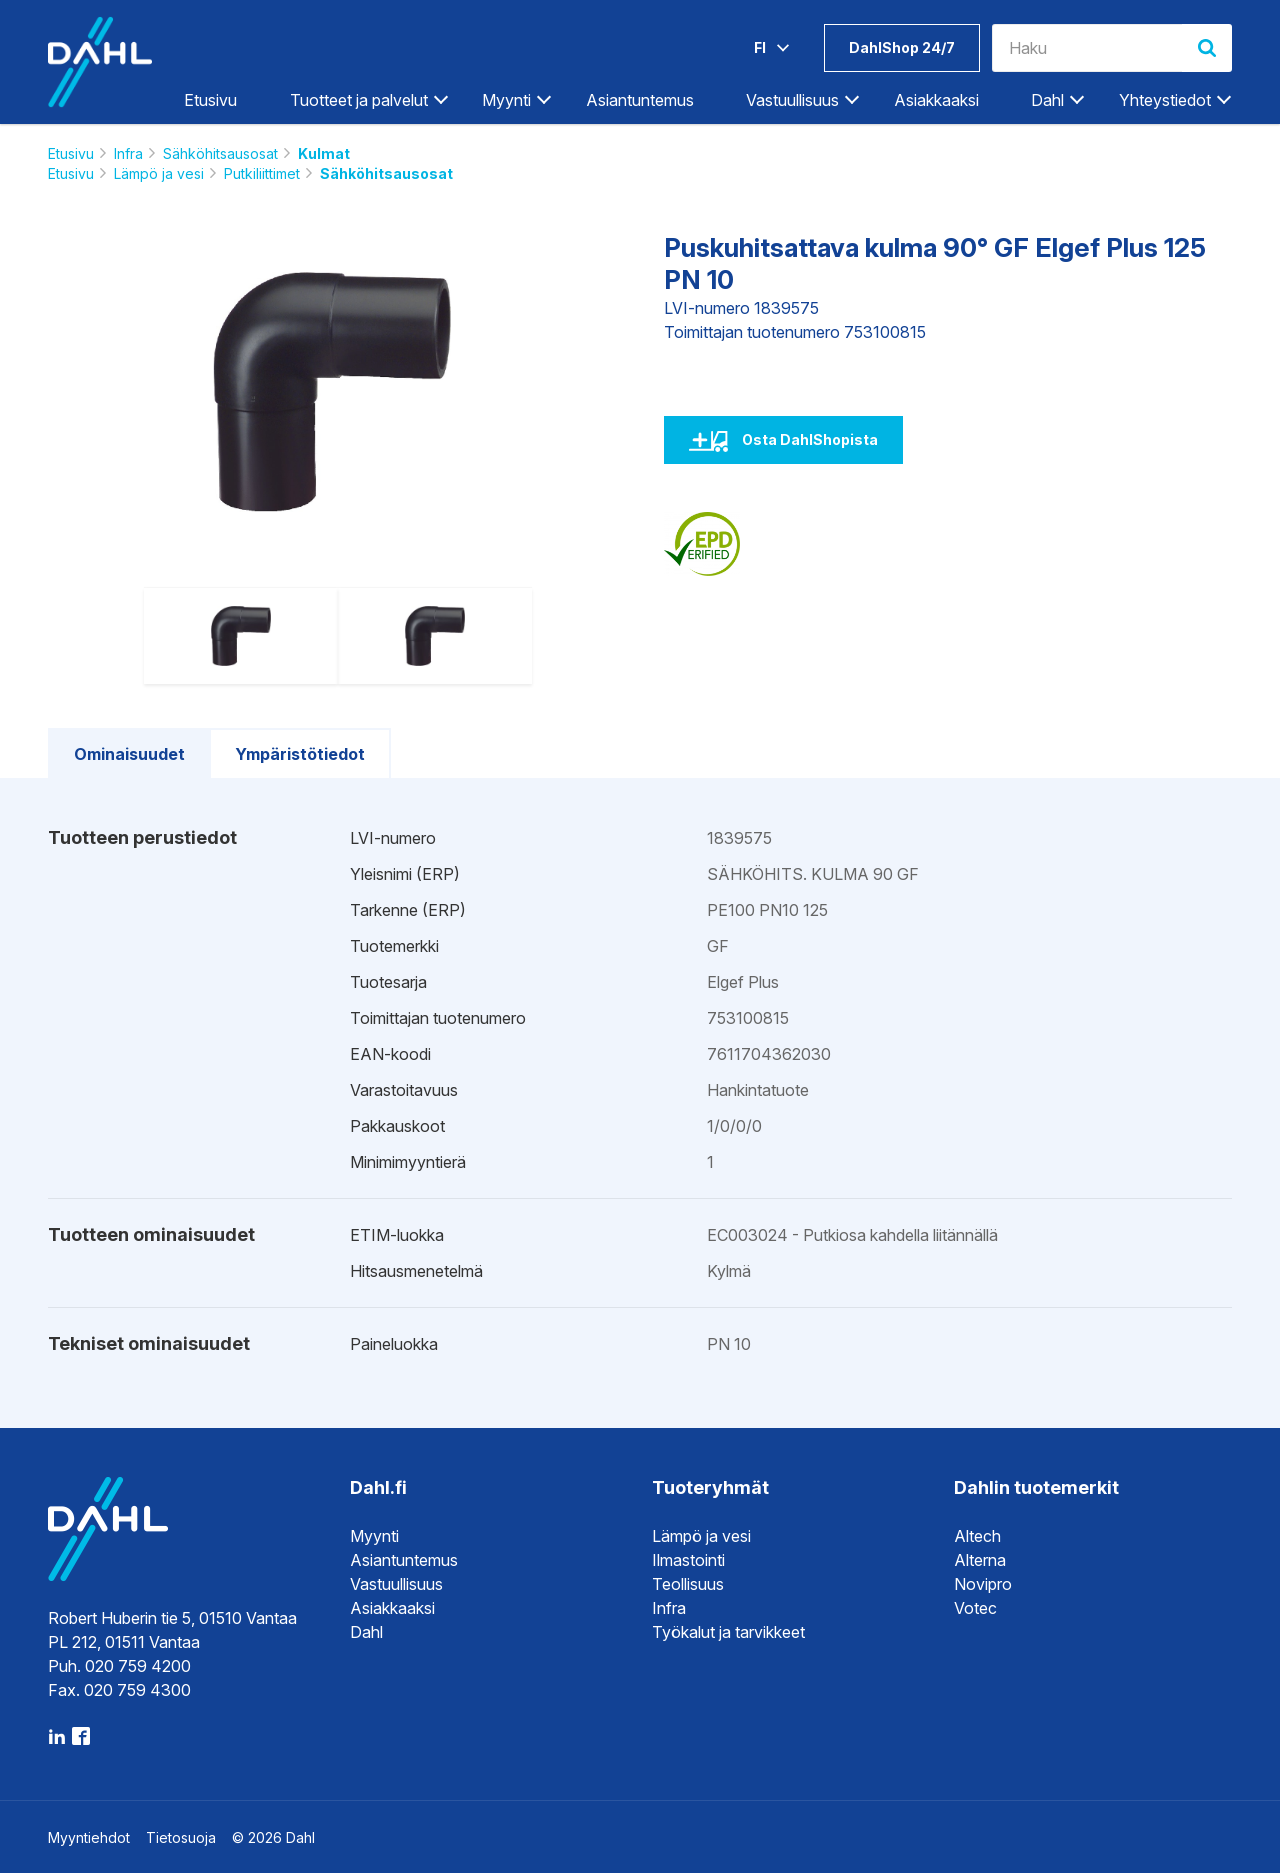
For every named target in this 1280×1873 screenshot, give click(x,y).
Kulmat (324, 153)
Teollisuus (688, 1584)
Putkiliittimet (262, 173)
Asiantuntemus (640, 100)
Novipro (983, 1584)
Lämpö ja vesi (159, 173)
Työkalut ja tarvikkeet (728, 1632)
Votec (975, 1608)
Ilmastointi (688, 1560)
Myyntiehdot (89, 1837)
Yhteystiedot (1165, 100)
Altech (977, 1536)
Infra (128, 153)
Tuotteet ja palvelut (359, 100)
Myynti (506, 100)
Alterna (980, 1560)
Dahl (1047, 100)
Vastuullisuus (792, 100)
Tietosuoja (181, 1837)
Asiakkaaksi (936, 100)
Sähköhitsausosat (220, 153)
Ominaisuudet (129, 754)
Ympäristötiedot (300, 754)
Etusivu (210, 100)
